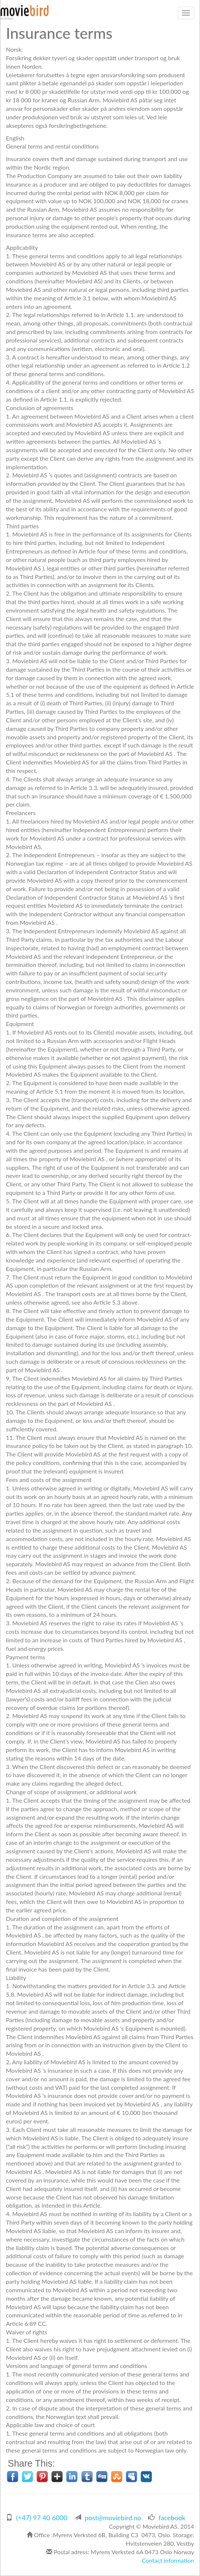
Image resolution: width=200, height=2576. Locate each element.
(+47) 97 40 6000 (41, 2518)
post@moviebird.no (113, 2518)
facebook (172, 2518)
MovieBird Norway (24, 13)
